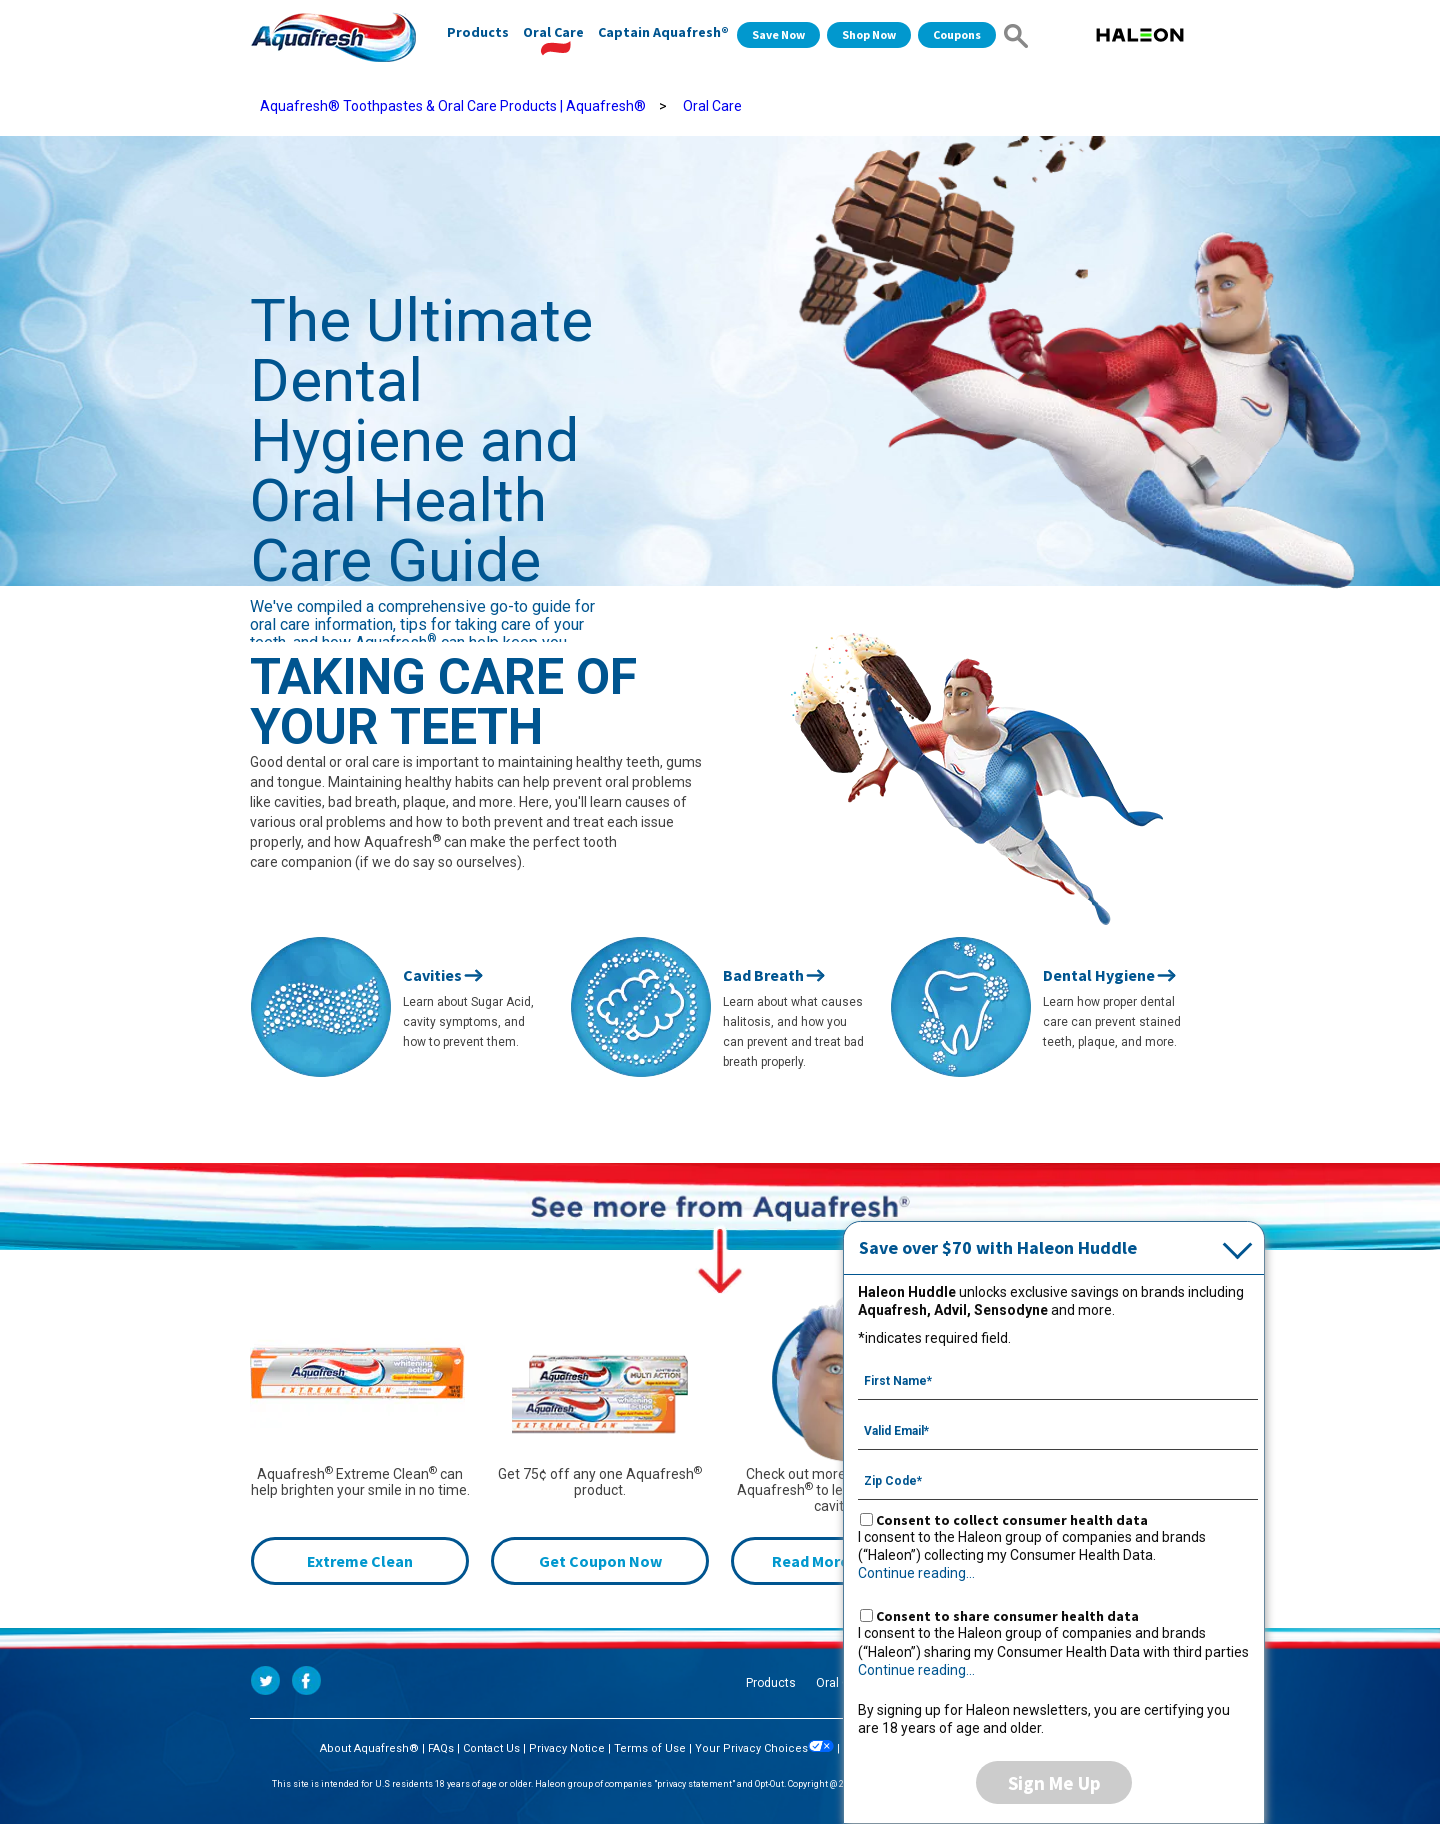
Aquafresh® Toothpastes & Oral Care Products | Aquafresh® (453, 106)
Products (478, 32)
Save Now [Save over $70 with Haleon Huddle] (778, 34)
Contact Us (491, 1748)
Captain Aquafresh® (663, 32)
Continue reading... (916, 1573)
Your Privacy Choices (764, 1748)
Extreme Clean (360, 1561)
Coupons (957, 34)
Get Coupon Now (600, 1561)
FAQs (441, 1748)
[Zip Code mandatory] (1058, 1479)
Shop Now (869, 34)
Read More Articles (840, 1561)
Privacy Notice (567, 1748)
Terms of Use (650, 1748)
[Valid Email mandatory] (1058, 1429)
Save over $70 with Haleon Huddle (998, 1247)
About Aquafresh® (369, 1748)
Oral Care (553, 32)
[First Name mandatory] (1058, 1379)
